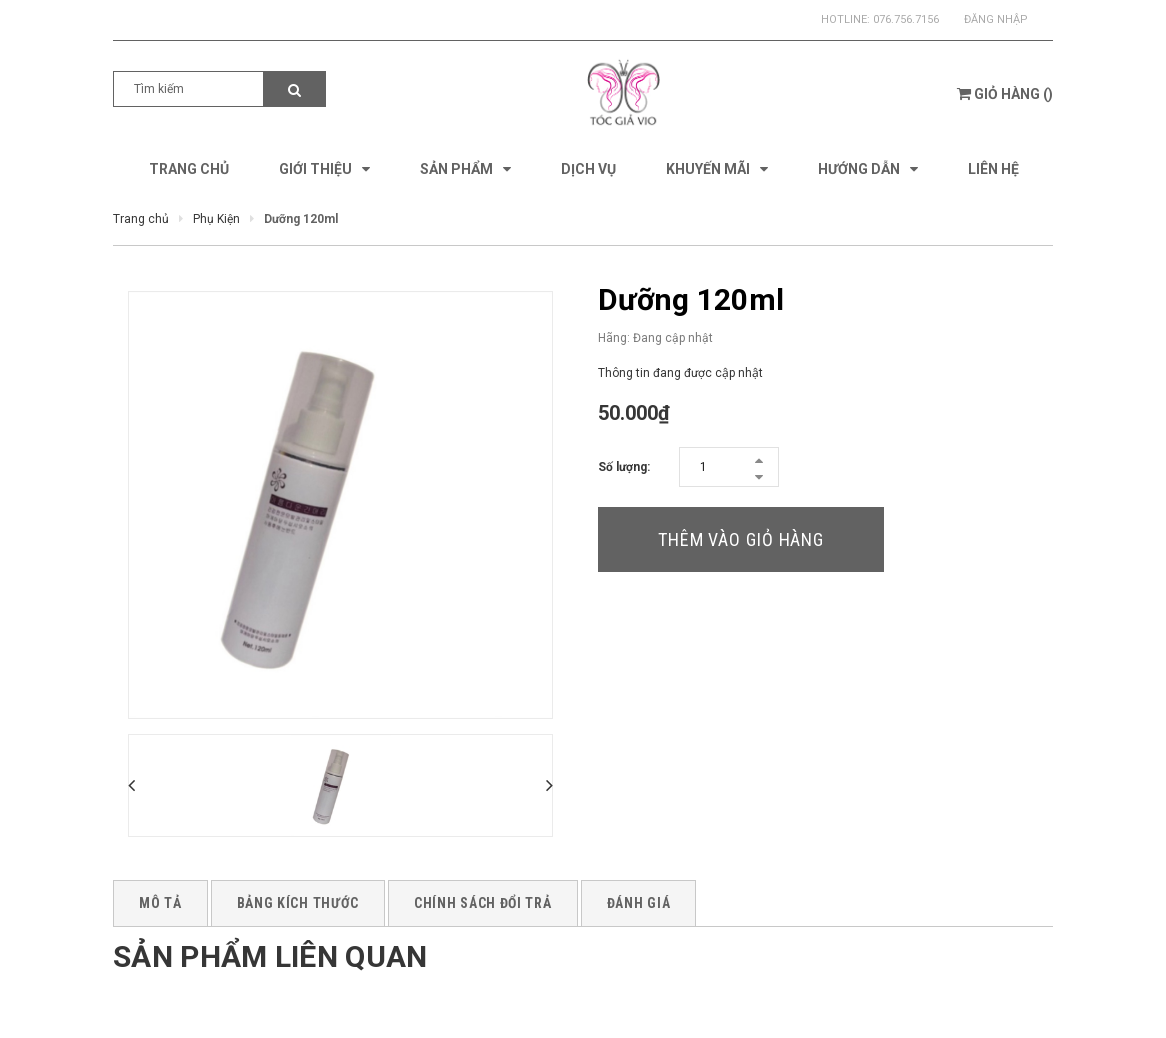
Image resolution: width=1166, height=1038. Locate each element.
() (1005, 94)
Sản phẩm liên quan (270, 956)
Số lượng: (624, 467)
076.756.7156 (906, 19)
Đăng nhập (996, 19)
